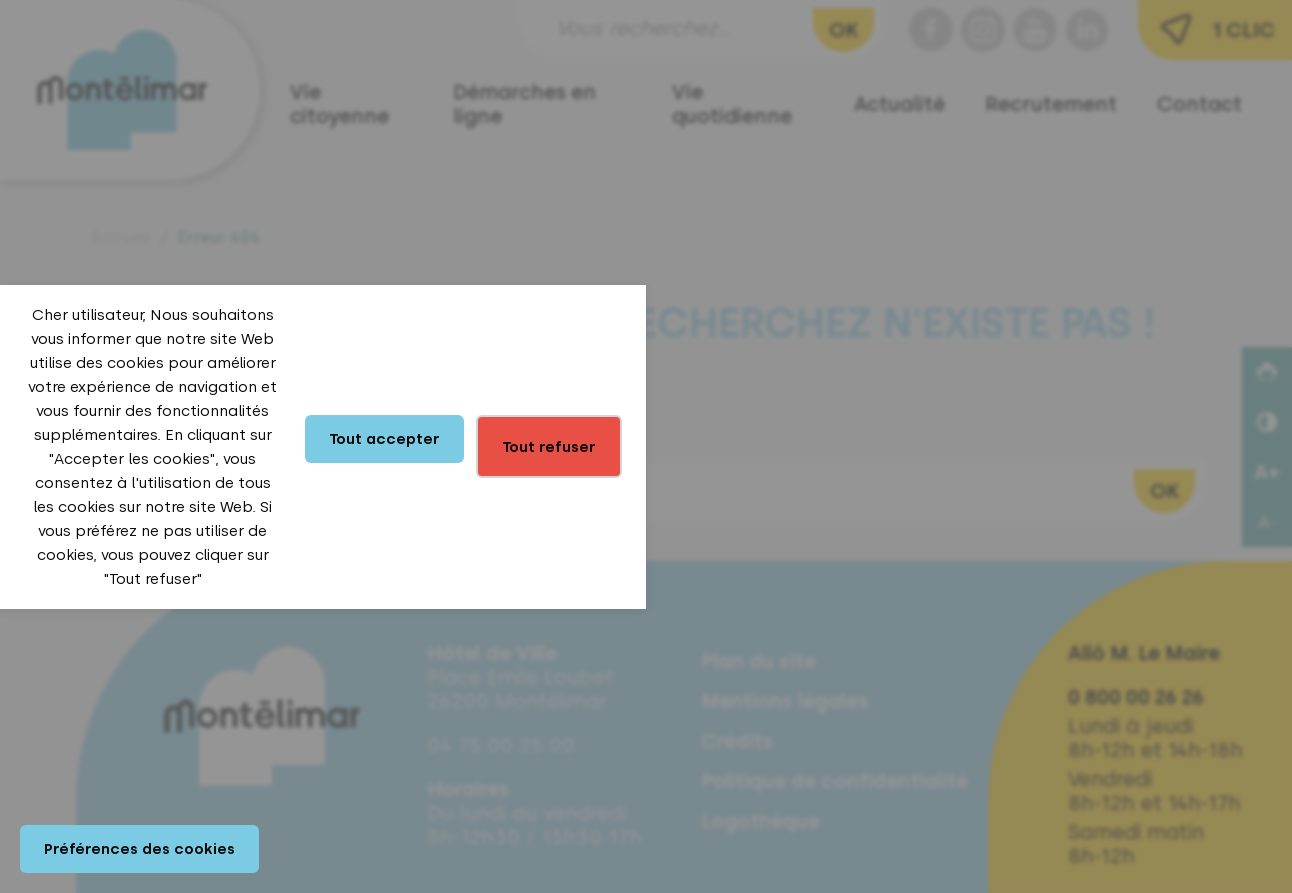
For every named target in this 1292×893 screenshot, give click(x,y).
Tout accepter (384, 439)
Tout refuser (549, 447)
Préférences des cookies (139, 849)
